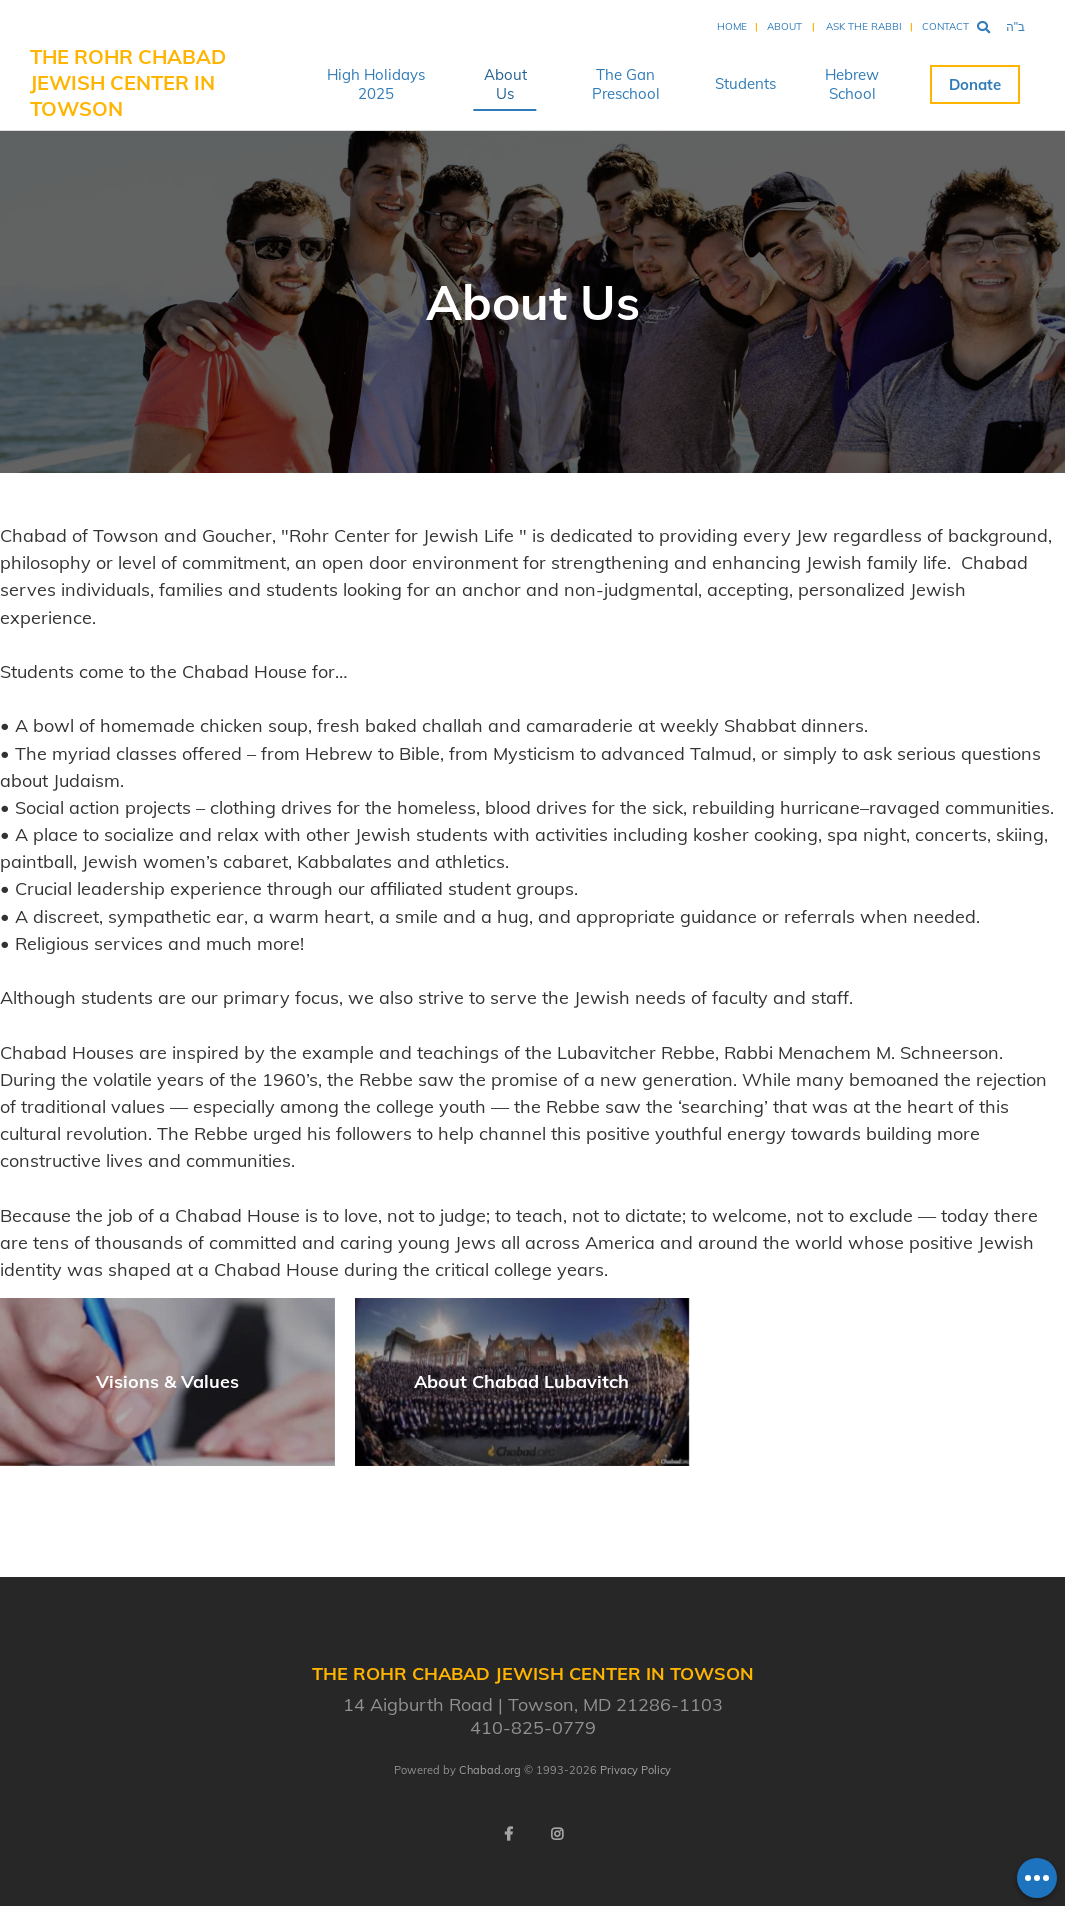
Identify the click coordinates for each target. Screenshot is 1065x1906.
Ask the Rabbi (864, 26)
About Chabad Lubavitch (521, 1381)
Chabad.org (490, 1770)
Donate (975, 84)
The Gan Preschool (626, 84)
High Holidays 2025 (376, 84)
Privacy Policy (635, 1770)
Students (745, 83)
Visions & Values (167, 1381)
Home (732, 26)
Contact (945, 26)
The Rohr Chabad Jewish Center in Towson (128, 82)
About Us (505, 84)
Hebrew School (852, 84)
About (784, 26)
